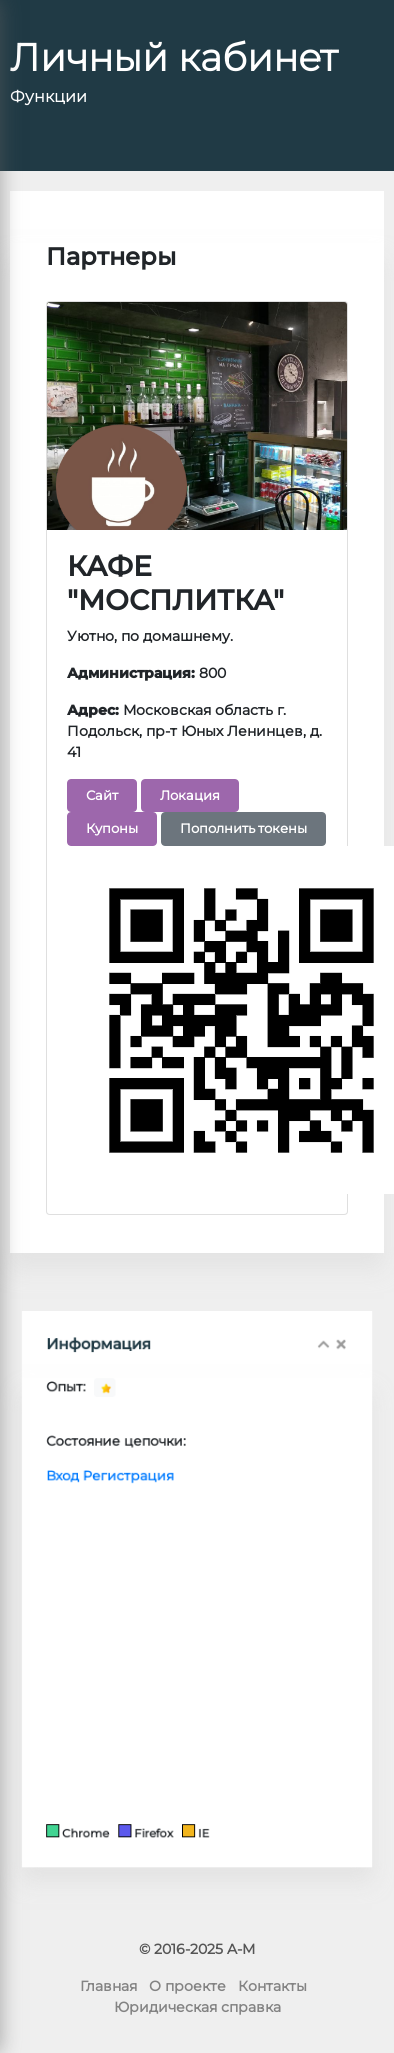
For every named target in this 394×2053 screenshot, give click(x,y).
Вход (97, 1505)
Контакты (272, 1986)
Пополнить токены (243, 828)
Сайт (102, 794)
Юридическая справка (197, 2007)
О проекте (187, 1986)
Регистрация (146, 1505)
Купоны (112, 828)
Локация (190, 794)
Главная (108, 1986)
